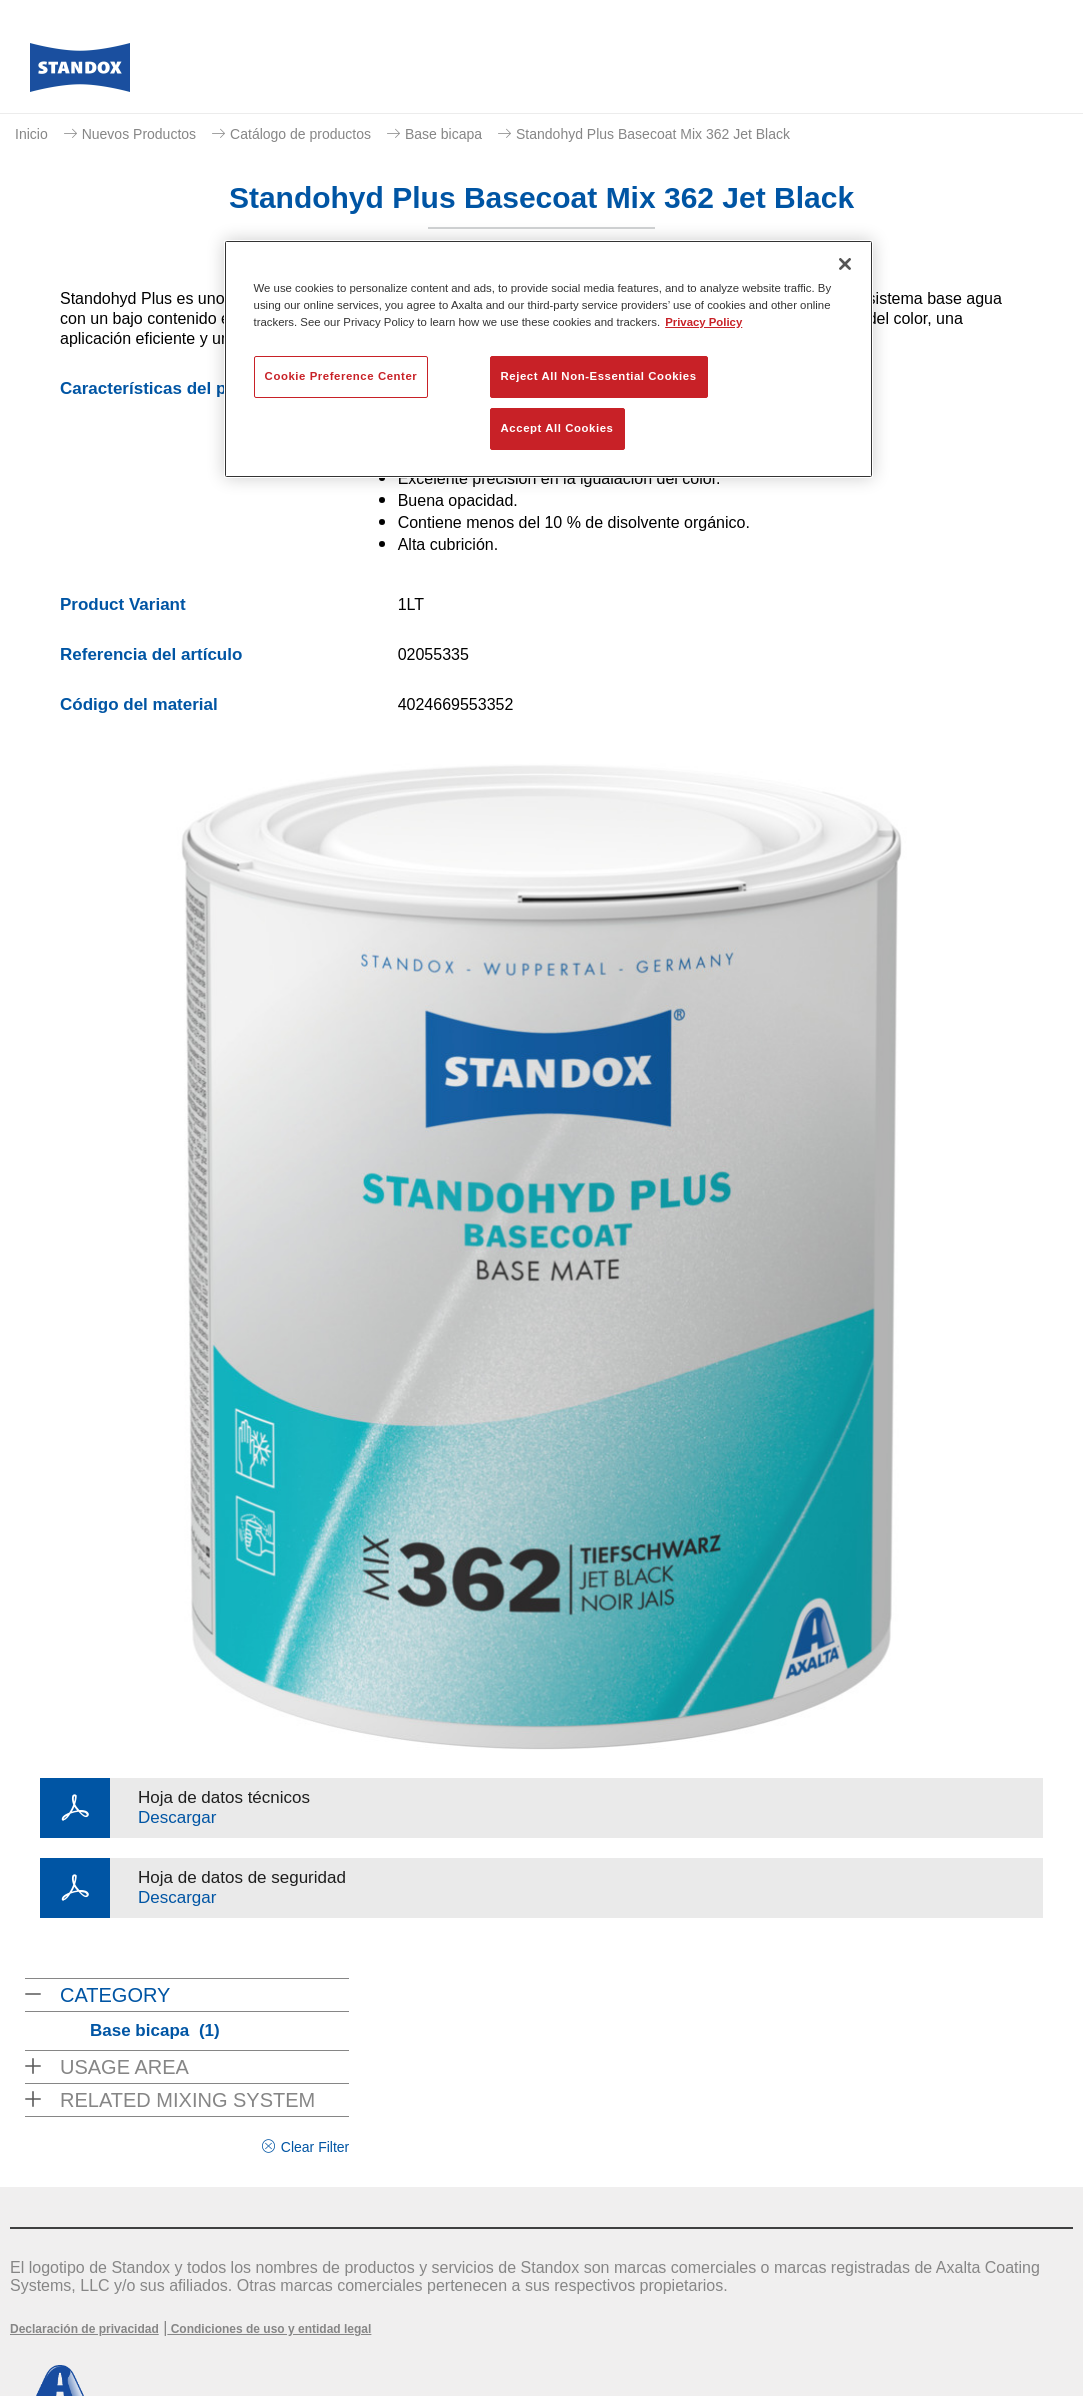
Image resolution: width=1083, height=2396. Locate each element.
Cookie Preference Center (341, 376)
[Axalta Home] (80, 73)
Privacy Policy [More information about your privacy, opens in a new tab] (703, 322)
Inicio (31, 134)
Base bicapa (443, 134)
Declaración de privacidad (84, 2329)
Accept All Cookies (557, 428)
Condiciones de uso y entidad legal (269, 2329)
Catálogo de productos (300, 134)
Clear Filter (315, 2147)
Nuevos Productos (139, 134)
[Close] (845, 264)
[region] (549, 359)
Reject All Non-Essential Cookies (599, 376)
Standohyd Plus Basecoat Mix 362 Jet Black (653, 134)
